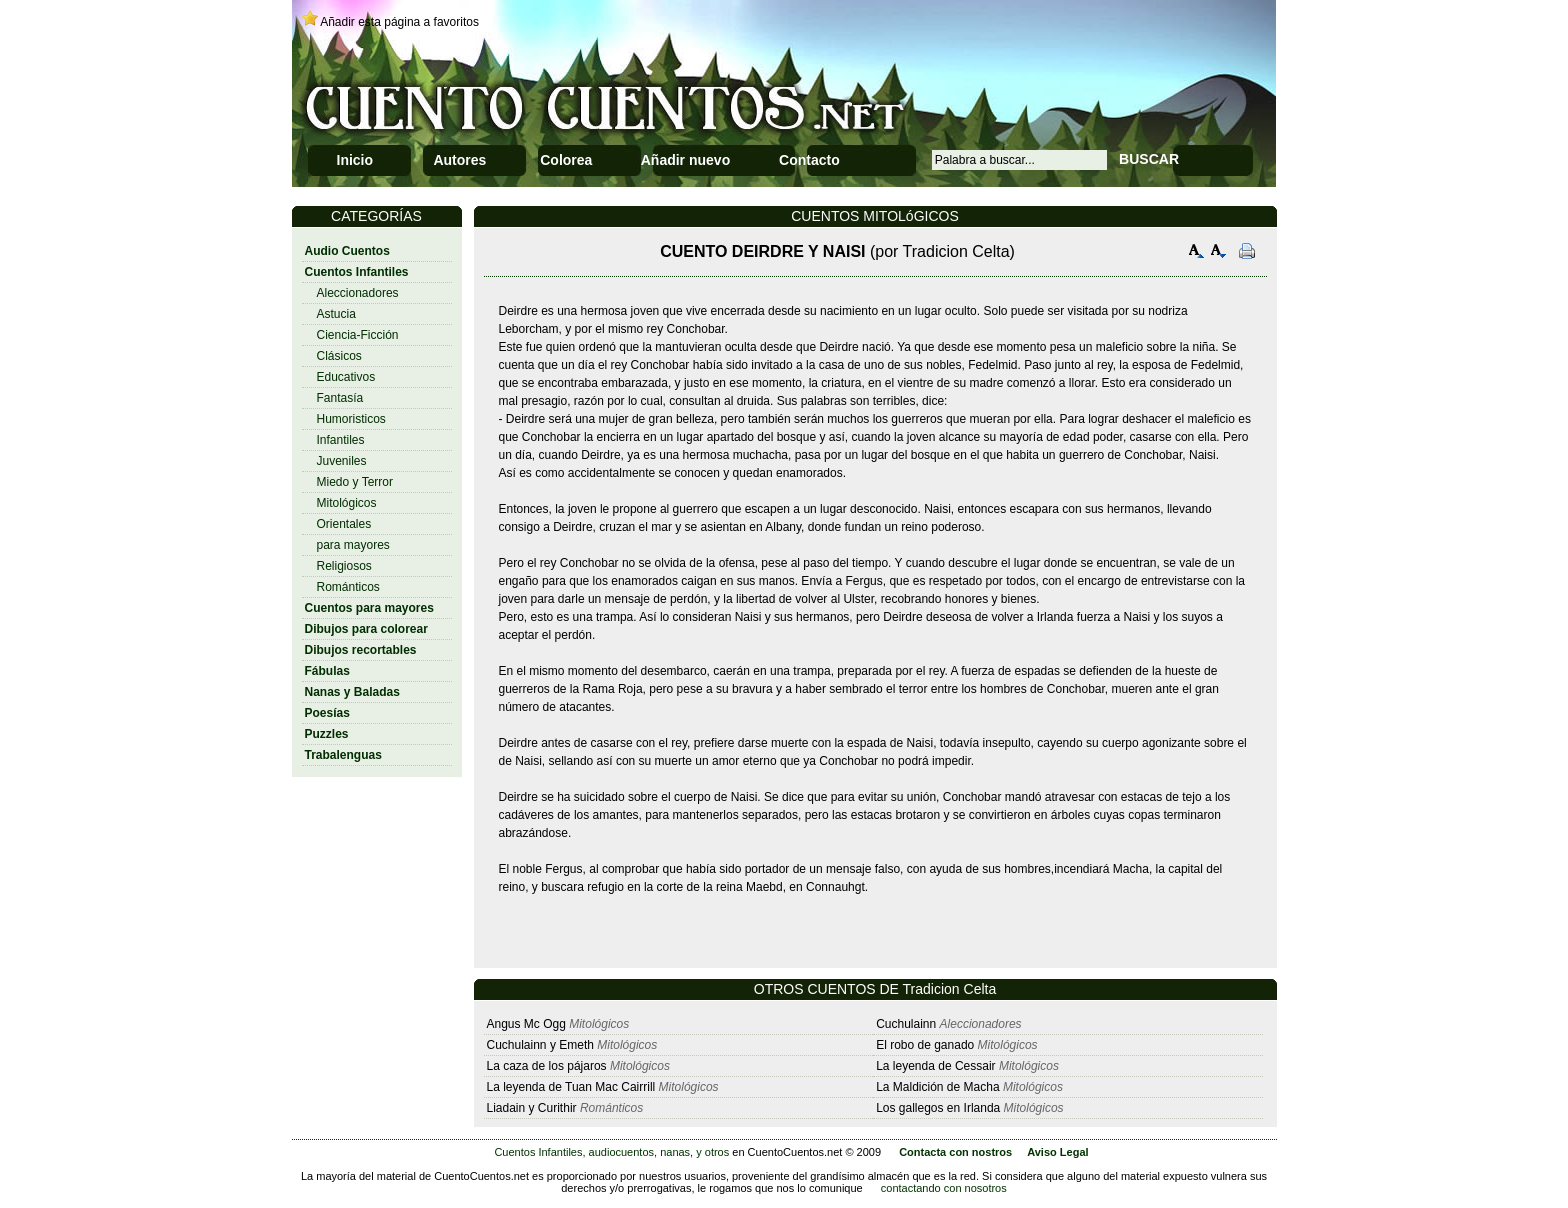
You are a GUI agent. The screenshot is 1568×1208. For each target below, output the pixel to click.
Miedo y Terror (355, 482)
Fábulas (327, 671)
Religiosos (344, 566)
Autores (459, 160)
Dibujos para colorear (366, 629)
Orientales (344, 524)
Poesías (327, 713)
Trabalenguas (343, 755)
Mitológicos (347, 503)
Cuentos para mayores (369, 608)
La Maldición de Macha (937, 1087)
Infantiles (341, 440)
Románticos (348, 587)
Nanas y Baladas (352, 692)
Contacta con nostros (955, 1152)
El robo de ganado (925, 1045)
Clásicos (339, 356)
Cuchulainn (907, 1024)
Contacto (809, 160)
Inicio (355, 160)
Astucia (336, 314)
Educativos (346, 377)
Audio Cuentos (347, 251)
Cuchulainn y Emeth (542, 1045)
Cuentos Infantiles (357, 272)
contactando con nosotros (944, 1188)
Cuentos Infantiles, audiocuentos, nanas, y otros (611, 1152)
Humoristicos (351, 419)
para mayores (353, 545)
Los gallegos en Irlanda (938, 1108)
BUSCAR (1149, 159)
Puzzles (327, 734)
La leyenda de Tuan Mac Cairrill (571, 1087)
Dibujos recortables (361, 650)
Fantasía (340, 398)
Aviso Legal (1057, 1152)
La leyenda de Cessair (935, 1066)
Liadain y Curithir (532, 1108)
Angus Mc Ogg (526, 1024)
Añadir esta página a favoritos (399, 22)
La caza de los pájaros (547, 1066)
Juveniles (342, 461)
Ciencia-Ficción (358, 335)
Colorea (566, 160)
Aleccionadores (358, 293)
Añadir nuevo (685, 160)
